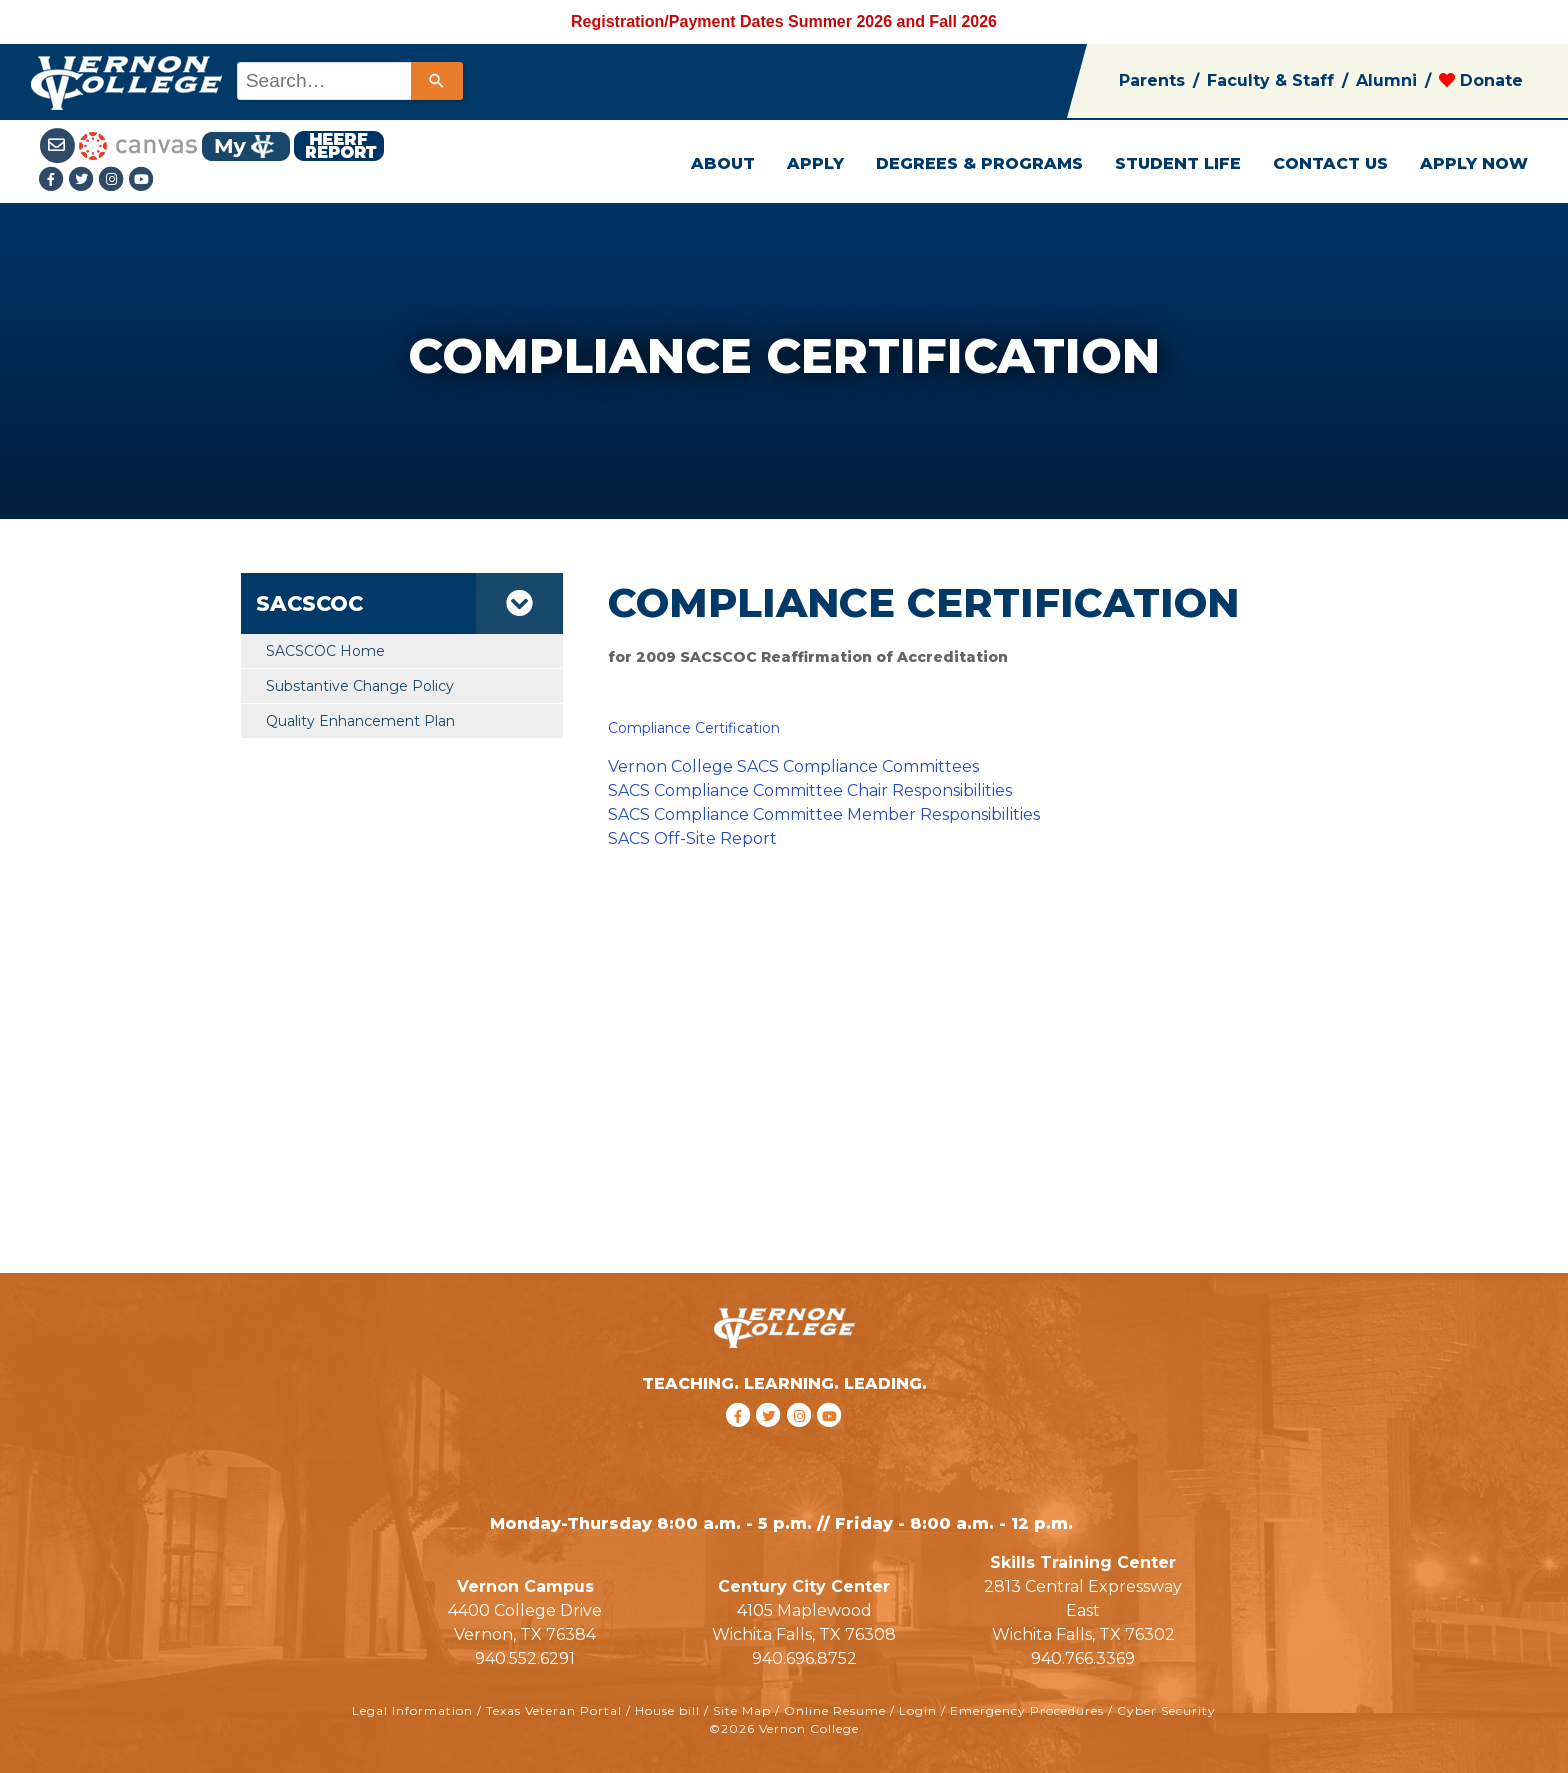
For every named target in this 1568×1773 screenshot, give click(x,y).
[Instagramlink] (114, 180)
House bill (667, 1710)
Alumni (1386, 80)
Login (918, 1710)
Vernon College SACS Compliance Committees (793, 766)
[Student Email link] (59, 144)
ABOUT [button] (723, 163)
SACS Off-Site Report (692, 838)
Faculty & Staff (1270, 80)
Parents (1152, 80)
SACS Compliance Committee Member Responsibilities (824, 814)
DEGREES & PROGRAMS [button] (979, 163)
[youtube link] (142, 180)
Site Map (742, 1710)
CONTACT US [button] (1330, 163)
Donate (1481, 80)
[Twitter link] (84, 180)
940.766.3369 (1083, 1658)
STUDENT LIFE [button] (1178, 163)
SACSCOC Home (325, 651)
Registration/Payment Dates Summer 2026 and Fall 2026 (784, 21)
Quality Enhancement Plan (360, 721)
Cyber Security (1166, 1710)
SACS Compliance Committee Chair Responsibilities (810, 790)
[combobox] (348, 81)
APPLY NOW (1474, 163)
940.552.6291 (525, 1658)
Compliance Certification (694, 728)
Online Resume (835, 1710)
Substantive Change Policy (360, 686)
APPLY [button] (815, 163)
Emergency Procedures (1027, 1710)
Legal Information (412, 1710)
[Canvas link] (138, 144)
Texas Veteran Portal (554, 1710)
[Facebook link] (54, 180)
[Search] (437, 81)
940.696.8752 (804, 1658)
